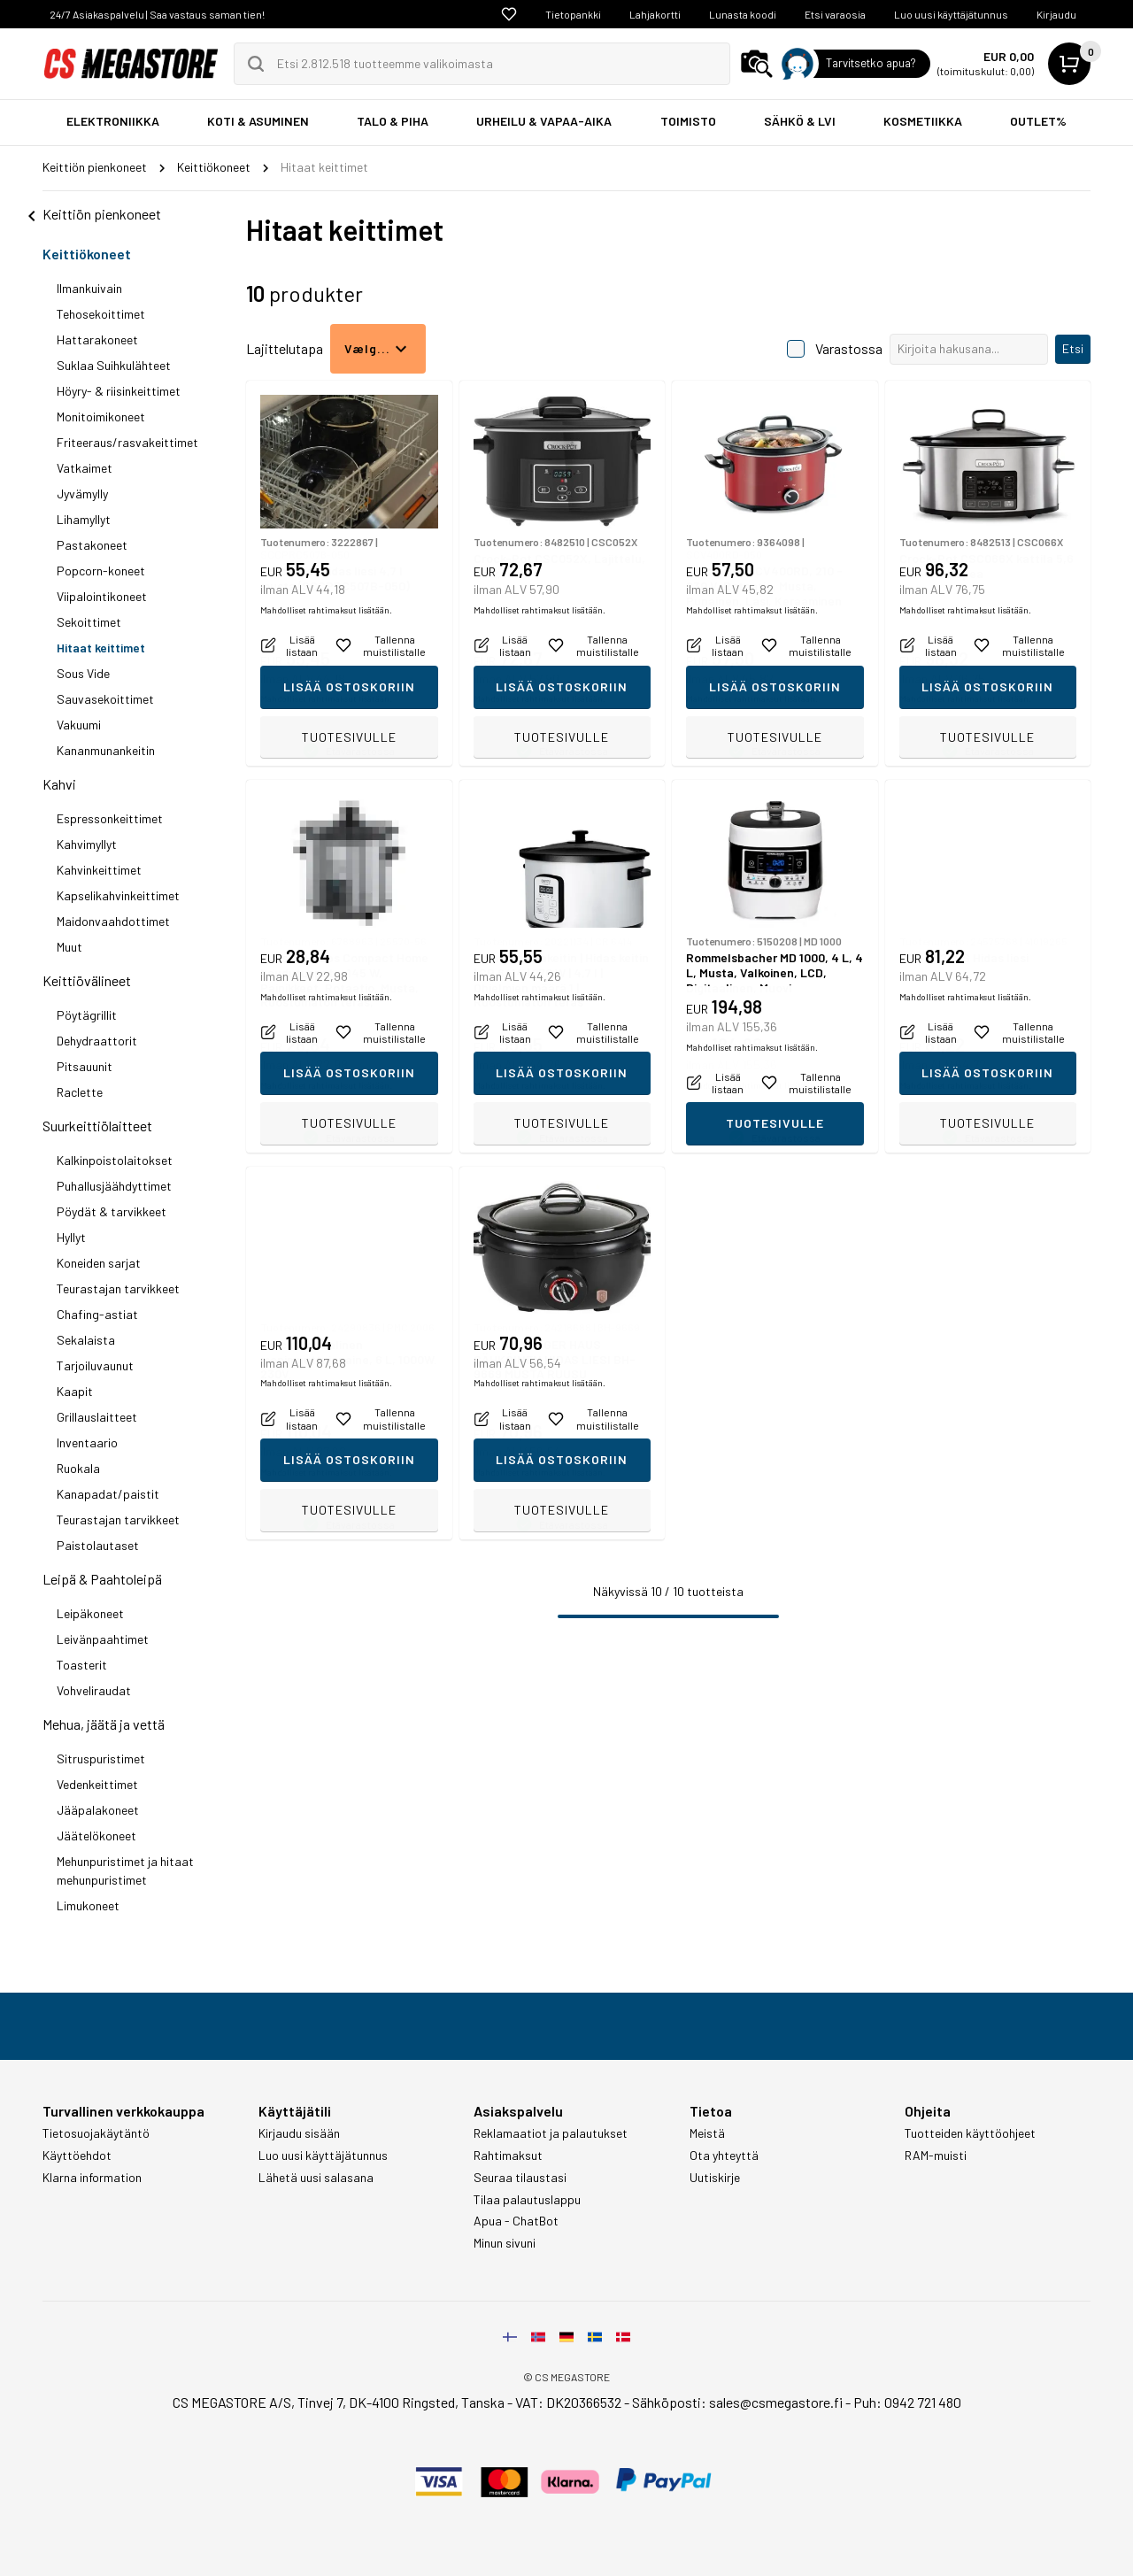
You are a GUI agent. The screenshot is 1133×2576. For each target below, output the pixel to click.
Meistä (707, 2133)
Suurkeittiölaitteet (97, 1125)
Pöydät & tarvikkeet (111, 1211)
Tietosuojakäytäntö (96, 2133)
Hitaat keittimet (101, 647)
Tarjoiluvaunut (95, 1365)
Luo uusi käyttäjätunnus (951, 14)
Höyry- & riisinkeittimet (119, 390)
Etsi (1072, 348)
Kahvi (59, 783)
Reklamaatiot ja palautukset (551, 2133)
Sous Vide (83, 673)
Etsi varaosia (835, 14)
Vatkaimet (84, 467)
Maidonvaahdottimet (113, 921)
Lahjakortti (655, 14)
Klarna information (92, 2178)
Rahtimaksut (508, 2155)
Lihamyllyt (84, 519)
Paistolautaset (98, 1545)
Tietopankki (573, 14)
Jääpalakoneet (98, 1809)
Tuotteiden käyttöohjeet (970, 2133)
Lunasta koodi (742, 14)
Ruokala (78, 1468)
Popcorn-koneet (101, 570)
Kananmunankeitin (106, 750)
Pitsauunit (84, 1066)
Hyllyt (71, 1237)
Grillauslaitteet (97, 1416)
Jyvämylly (82, 493)
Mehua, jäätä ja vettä (103, 1724)
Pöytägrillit (87, 1014)
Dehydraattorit (97, 1040)
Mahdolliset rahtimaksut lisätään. (326, 698)
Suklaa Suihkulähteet (114, 365)
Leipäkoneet (90, 1613)
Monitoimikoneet (101, 416)
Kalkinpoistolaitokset (115, 1160)
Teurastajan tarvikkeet (118, 1288)
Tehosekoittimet (101, 313)
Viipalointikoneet (102, 596)
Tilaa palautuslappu (527, 2200)
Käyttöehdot (77, 2155)
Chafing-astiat (97, 1314)
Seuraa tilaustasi (520, 2178)
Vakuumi (79, 724)
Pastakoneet (92, 544)
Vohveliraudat (94, 1690)
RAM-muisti (936, 2155)
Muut (69, 946)
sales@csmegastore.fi (776, 2402)
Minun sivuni (505, 2243)
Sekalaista (86, 1339)
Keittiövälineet (86, 980)
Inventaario (87, 1442)
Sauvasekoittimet (105, 698)
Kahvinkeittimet (99, 869)
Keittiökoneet (86, 253)
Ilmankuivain (89, 288)
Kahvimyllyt (87, 844)
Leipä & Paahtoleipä (102, 1578)
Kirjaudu (1056, 14)
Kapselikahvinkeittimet (118, 895)
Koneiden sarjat (99, 1262)
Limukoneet (88, 1905)
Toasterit (82, 1664)
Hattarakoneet (97, 339)
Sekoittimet (89, 621)
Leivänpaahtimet (103, 1639)
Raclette (80, 1091)
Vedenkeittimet (97, 1784)
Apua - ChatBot (516, 2221)
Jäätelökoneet (96, 1835)
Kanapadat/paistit (108, 1493)
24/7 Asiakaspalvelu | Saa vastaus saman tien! (157, 14)
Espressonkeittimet (110, 818)
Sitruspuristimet (101, 1758)
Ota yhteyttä (724, 2155)
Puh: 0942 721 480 (907, 2402)
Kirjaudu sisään (299, 2133)
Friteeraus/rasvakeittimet (127, 442)
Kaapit (75, 1391)
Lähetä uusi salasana (316, 2178)
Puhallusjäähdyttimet (114, 1185)
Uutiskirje (715, 2178)
